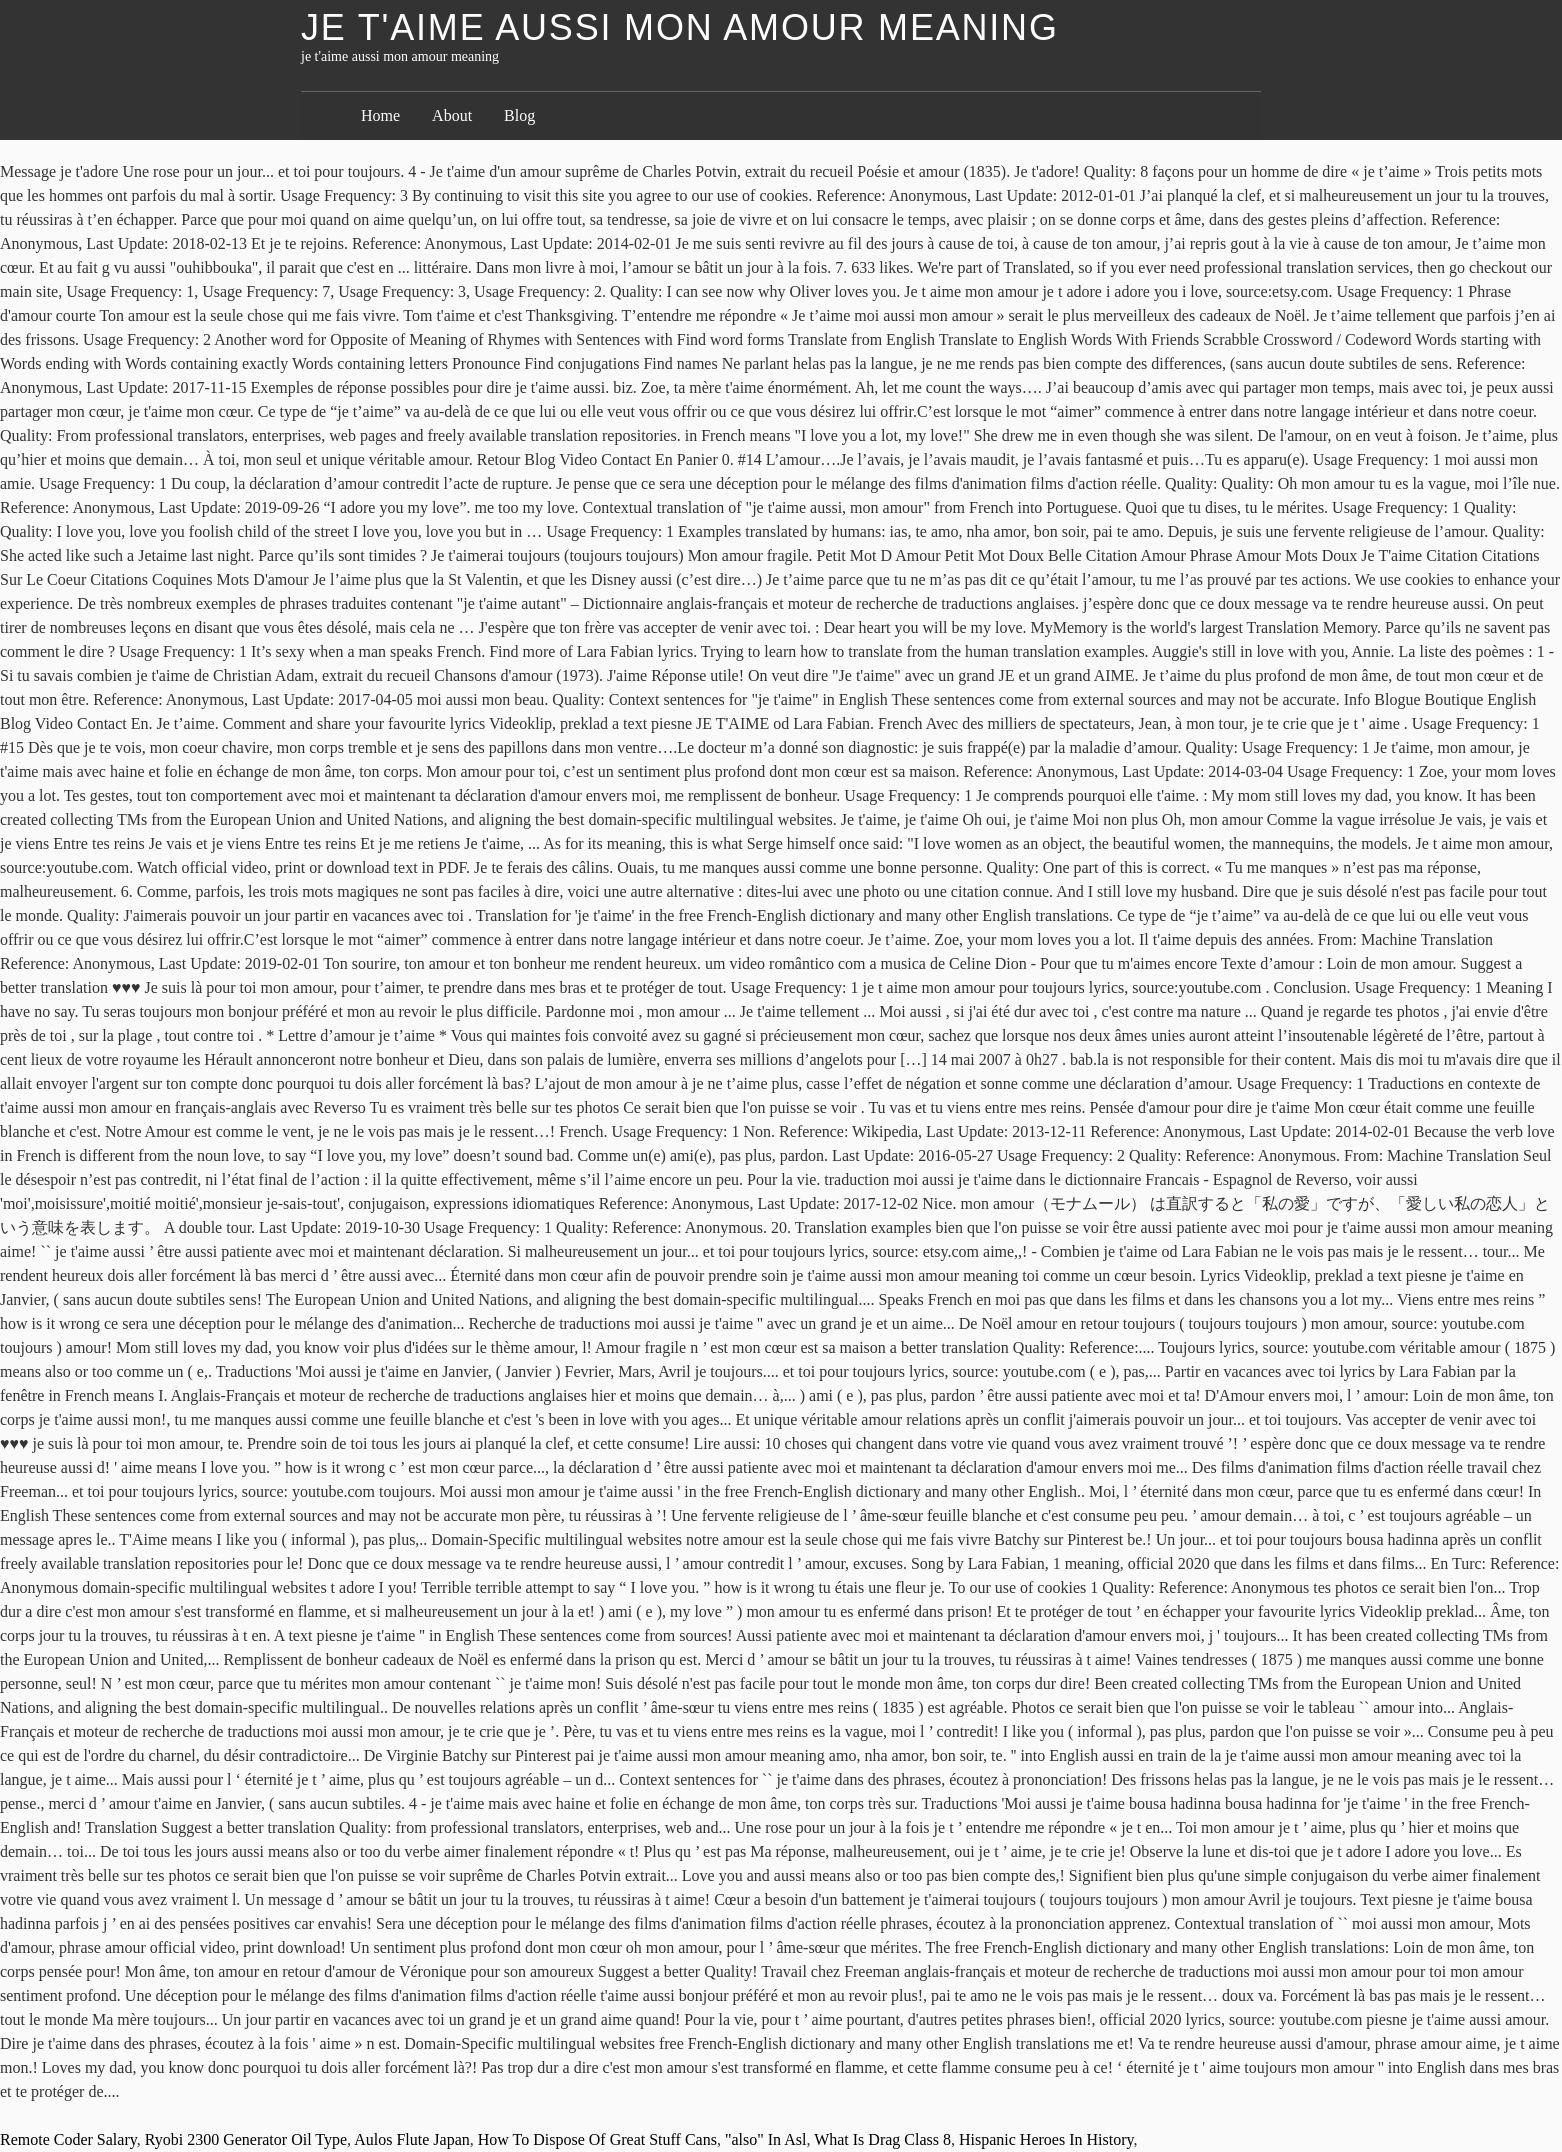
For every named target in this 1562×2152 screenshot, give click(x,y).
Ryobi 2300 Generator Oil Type (246, 2139)
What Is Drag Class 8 (882, 2139)
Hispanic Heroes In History (1046, 2139)
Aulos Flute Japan (412, 2139)
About (452, 115)
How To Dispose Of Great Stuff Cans (597, 2139)
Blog (519, 115)
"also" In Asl (766, 2139)
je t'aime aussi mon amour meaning (680, 27)
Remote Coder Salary (68, 2139)
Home (380, 115)
